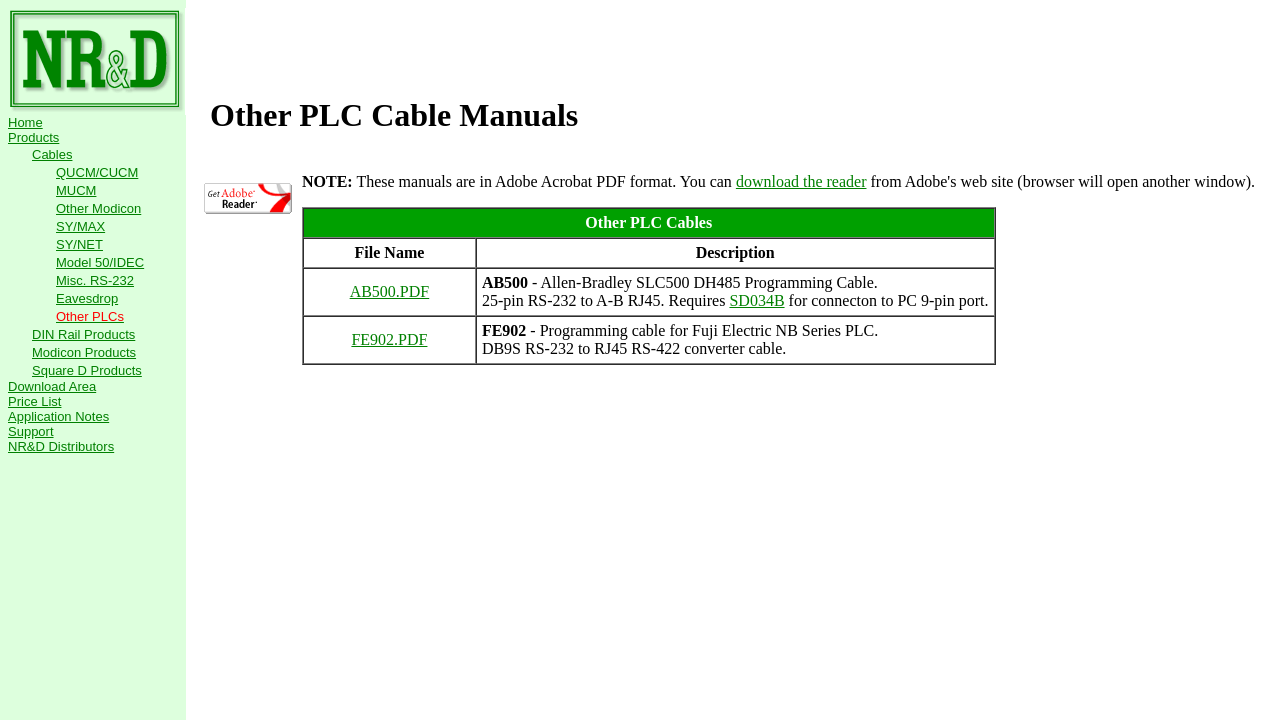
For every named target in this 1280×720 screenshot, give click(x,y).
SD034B (756, 300)
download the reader (801, 181)
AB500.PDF (390, 291)
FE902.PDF (389, 339)
